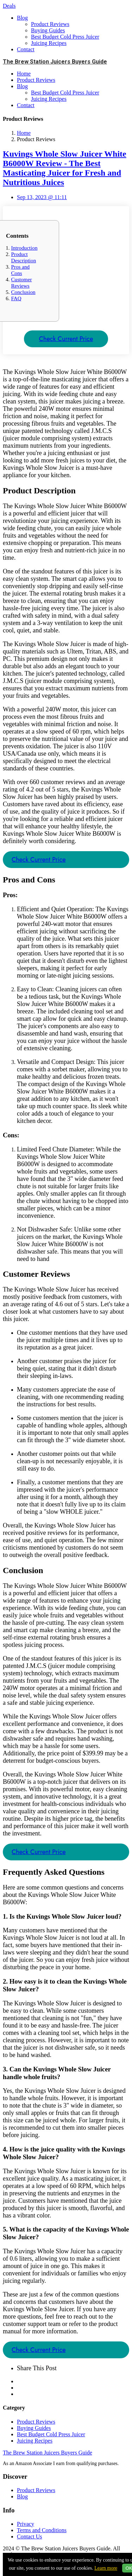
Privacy (25, 2524)
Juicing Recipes (49, 43)
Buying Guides (48, 30)
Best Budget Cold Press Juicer (65, 37)
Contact (25, 49)
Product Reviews (50, 24)
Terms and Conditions (42, 2530)
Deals (9, 6)
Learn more (105, 2568)
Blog (22, 18)
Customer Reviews (21, 282)
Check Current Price (66, 338)
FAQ (16, 298)
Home (24, 74)
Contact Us (29, 2536)
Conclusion (23, 292)
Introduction (24, 248)
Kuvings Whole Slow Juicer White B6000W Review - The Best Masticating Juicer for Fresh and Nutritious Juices (64, 168)
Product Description (23, 257)
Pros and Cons (20, 270)
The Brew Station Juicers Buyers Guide (47, 2453)
